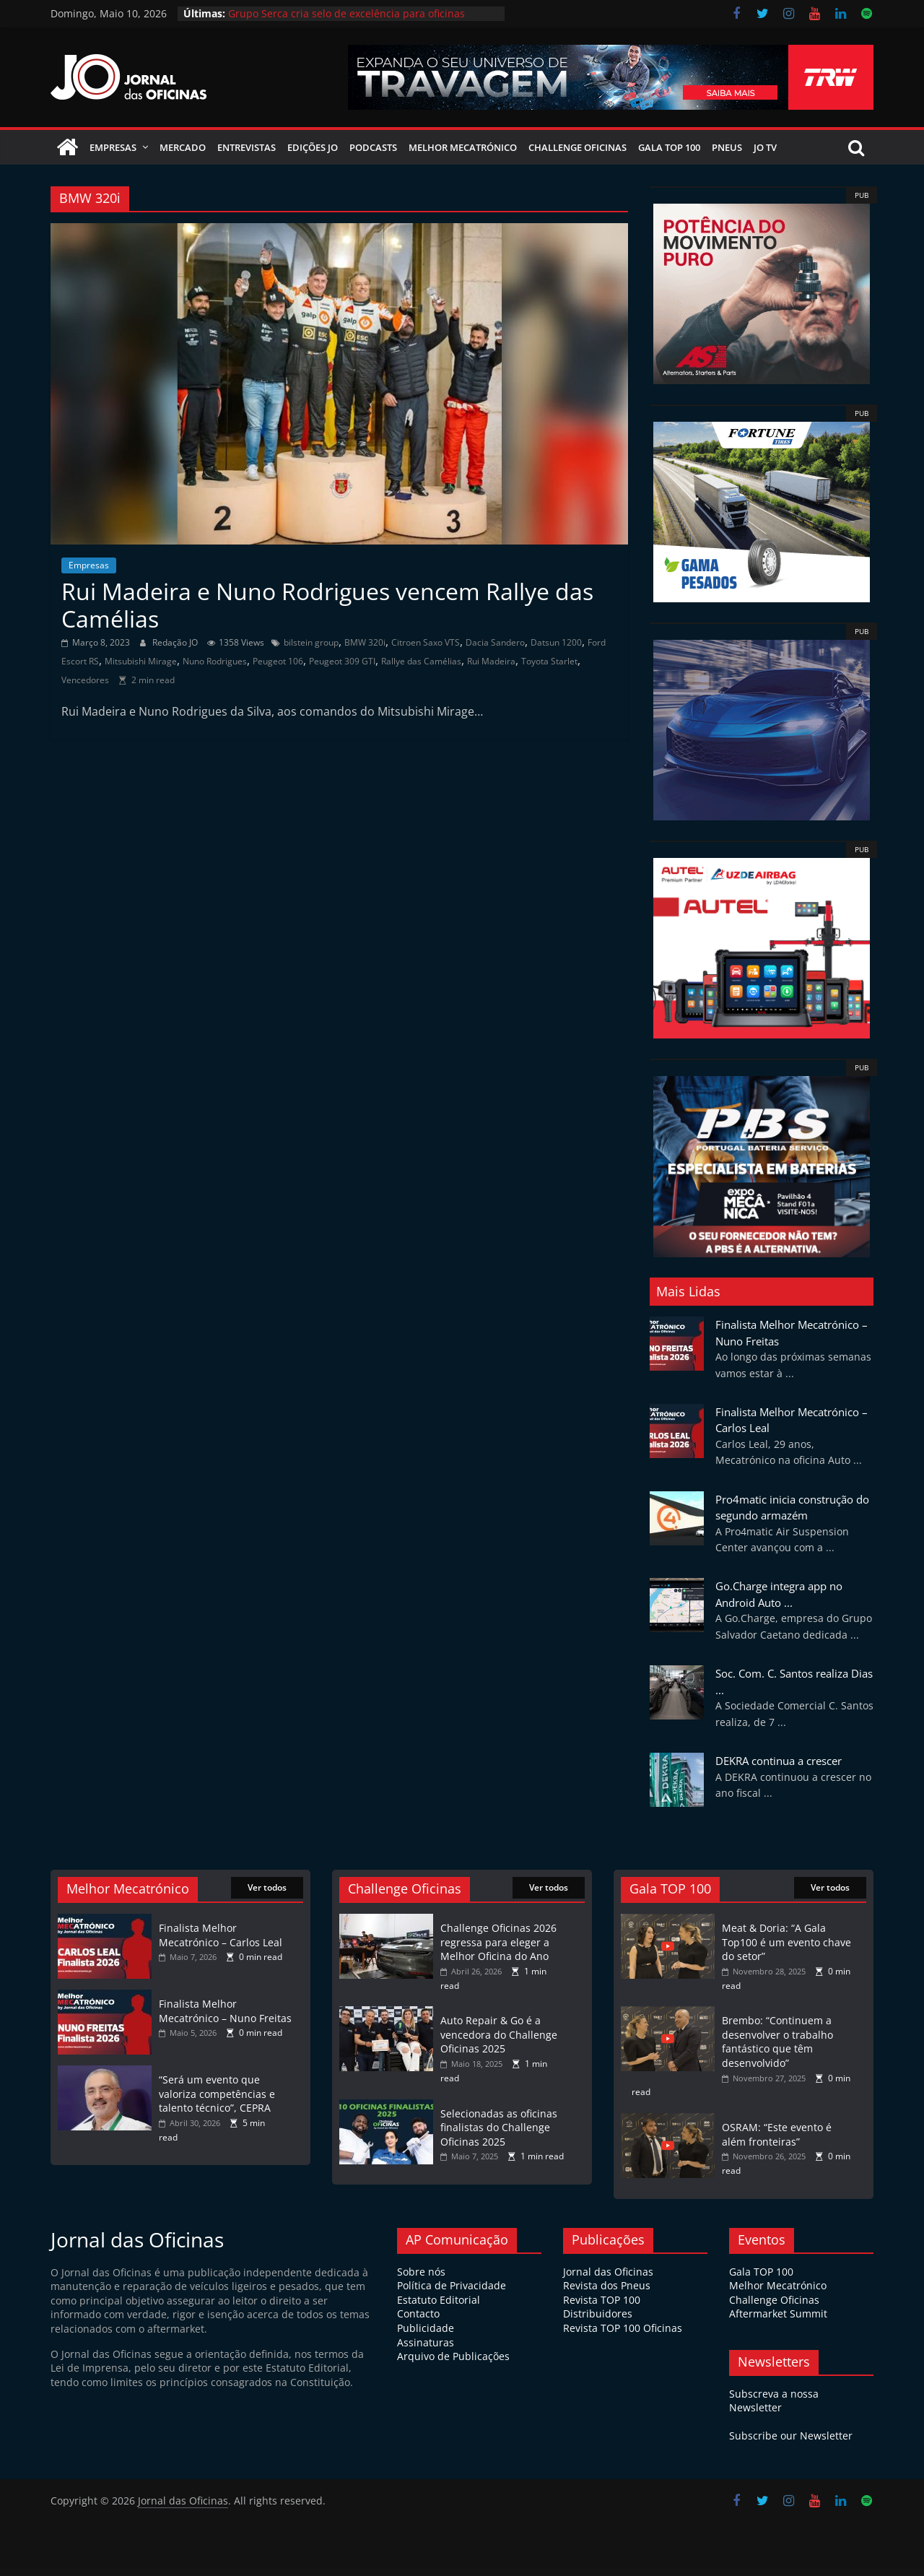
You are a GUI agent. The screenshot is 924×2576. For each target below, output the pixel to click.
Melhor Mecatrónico (463, 154)
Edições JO (312, 154)
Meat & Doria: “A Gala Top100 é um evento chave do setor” (786, 1949)
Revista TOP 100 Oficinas (622, 2335)
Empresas (113, 154)
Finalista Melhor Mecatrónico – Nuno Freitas (225, 2018)
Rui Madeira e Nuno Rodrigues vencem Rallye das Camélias (327, 612)
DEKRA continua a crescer (778, 1768)
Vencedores (85, 687)
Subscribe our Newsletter (791, 2443)
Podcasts (373, 154)
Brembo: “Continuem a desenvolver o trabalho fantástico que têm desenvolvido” (777, 2049)
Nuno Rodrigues (215, 668)
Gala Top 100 (669, 154)
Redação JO (176, 649)
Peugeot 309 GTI (342, 668)
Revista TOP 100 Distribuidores (601, 2314)
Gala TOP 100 (761, 2279)
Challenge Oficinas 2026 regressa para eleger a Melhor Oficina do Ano (498, 1949)
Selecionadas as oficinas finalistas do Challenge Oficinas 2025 (498, 2135)
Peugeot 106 (278, 668)
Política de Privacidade (451, 2292)
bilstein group (311, 649)
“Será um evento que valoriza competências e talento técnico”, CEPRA (217, 2101)
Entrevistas (246, 154)
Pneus (727, 154)
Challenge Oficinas (577, 154)
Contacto (418, 2321)
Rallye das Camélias (421, 668)
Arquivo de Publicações (453, 2363)
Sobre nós (421, 2279)
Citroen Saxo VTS (425, 649)
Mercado (183, 154)
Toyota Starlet (549, 668)
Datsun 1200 (556, 649)
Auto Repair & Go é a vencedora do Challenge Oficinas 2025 (498, 2042)
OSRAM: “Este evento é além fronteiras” (777, 2142)
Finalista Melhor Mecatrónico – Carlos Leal (220, 1942)
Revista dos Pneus (606, 2292)
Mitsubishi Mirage (141, 668)
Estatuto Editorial (438, 2307)
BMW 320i (364, 649)
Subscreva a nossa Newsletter (774, 2408)
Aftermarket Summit (778, 2321)
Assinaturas (425, 2349)
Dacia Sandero (495, 649)
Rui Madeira (491, 668)
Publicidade (425, 2335)
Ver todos (267, 1894)
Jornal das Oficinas (608, 2279)
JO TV (765, 154)
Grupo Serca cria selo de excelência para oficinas (346, 13)
